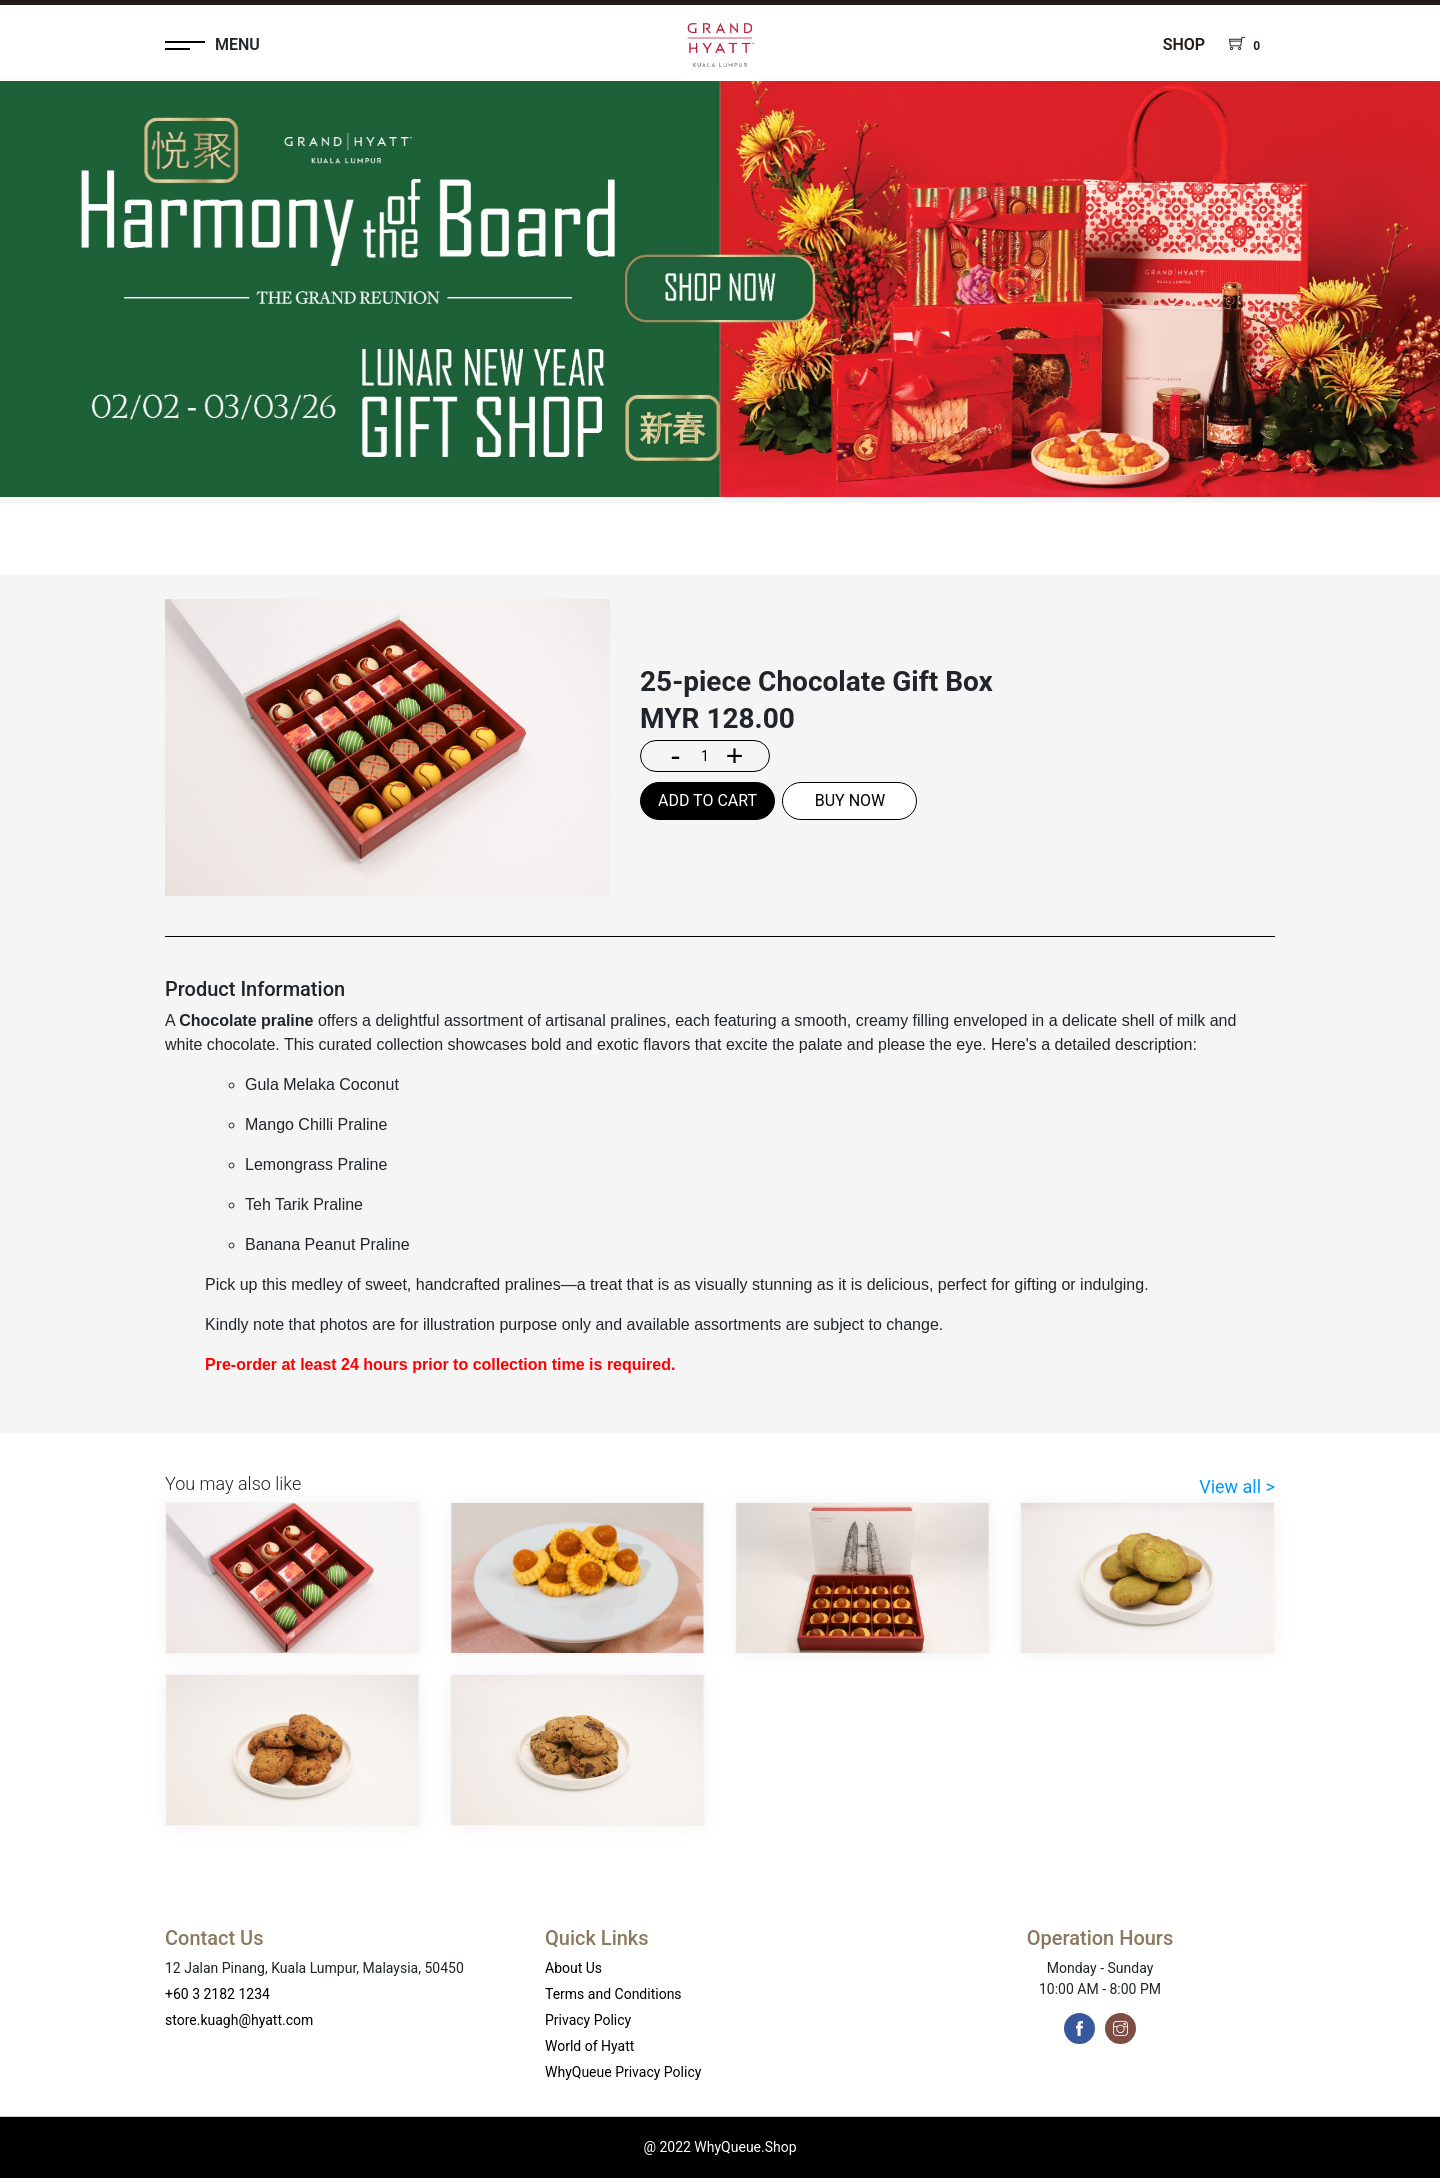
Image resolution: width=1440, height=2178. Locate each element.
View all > (1237, 1486)
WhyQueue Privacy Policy (623, 2072)
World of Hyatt (589, 2046)
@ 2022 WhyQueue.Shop (719, 2147)
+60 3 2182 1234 (217, 1994)
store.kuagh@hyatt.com (239, 2020)
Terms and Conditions (613, 1994)
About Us (573, 1968)
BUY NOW (850, 800)
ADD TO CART (707, 800)
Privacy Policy (588, 2020)
